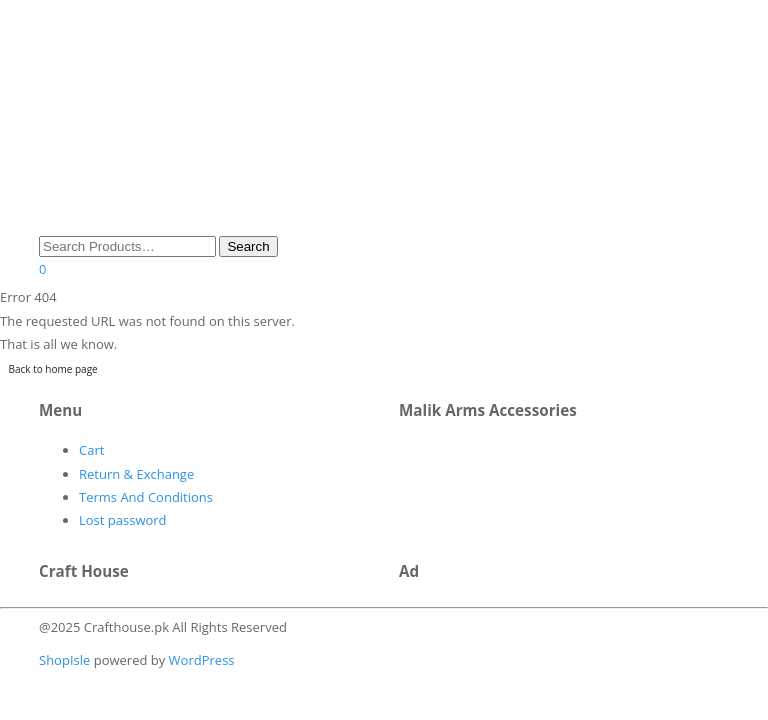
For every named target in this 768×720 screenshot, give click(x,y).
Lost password (123, 520)
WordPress (199, 660)
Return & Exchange (136, 474)
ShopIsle (66, 660)
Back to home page (53, 369)
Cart (91, 450)
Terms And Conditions (146, 497)
